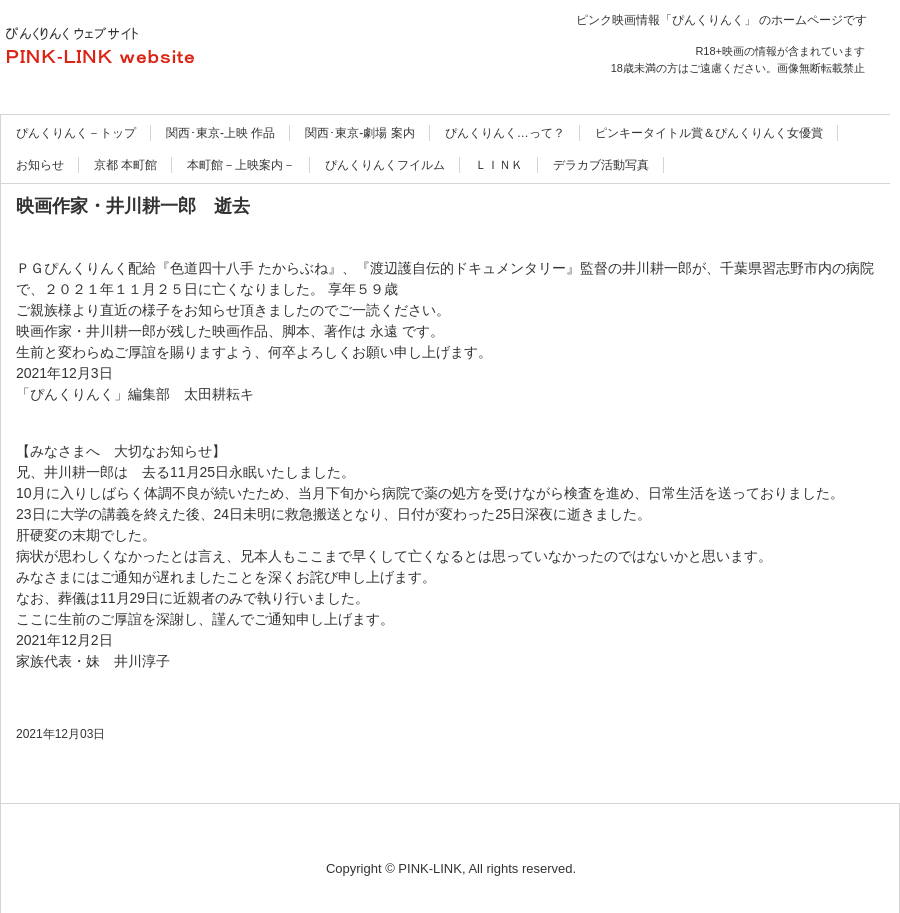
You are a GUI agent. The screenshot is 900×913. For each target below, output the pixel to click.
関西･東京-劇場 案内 (359, 133)
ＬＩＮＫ (499, 165)
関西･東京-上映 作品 (220, 133)
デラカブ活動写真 (601, 165)
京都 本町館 (125, 165)
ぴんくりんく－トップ (76, 133)
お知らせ (40, 165)
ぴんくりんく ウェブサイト (215, 50)
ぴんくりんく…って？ (505, 133)
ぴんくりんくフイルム (385, 165)
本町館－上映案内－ (241, 165)
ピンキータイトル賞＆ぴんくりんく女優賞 (709, 133)
